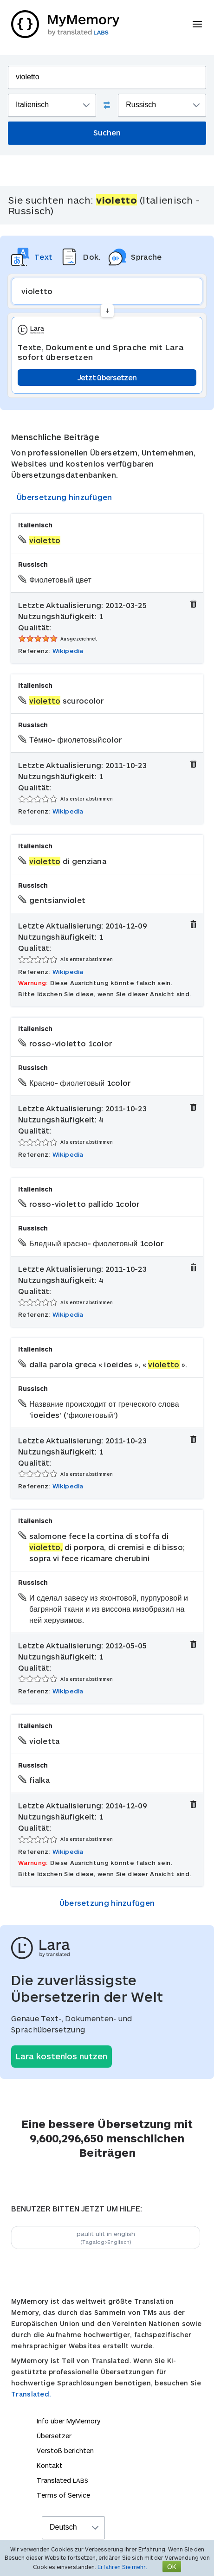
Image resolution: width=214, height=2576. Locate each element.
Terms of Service (63, 2495)
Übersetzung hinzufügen (64, 497)
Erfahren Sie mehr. (122, 2566)
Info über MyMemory (68, 2421)
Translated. (31, 2394)
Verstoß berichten (65, 2450)
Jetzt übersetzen (107, 377)
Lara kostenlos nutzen (61, 2056)
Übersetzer (54, 2436)
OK (171, 2566)
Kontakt (50, 2465)
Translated (62, 2480)
